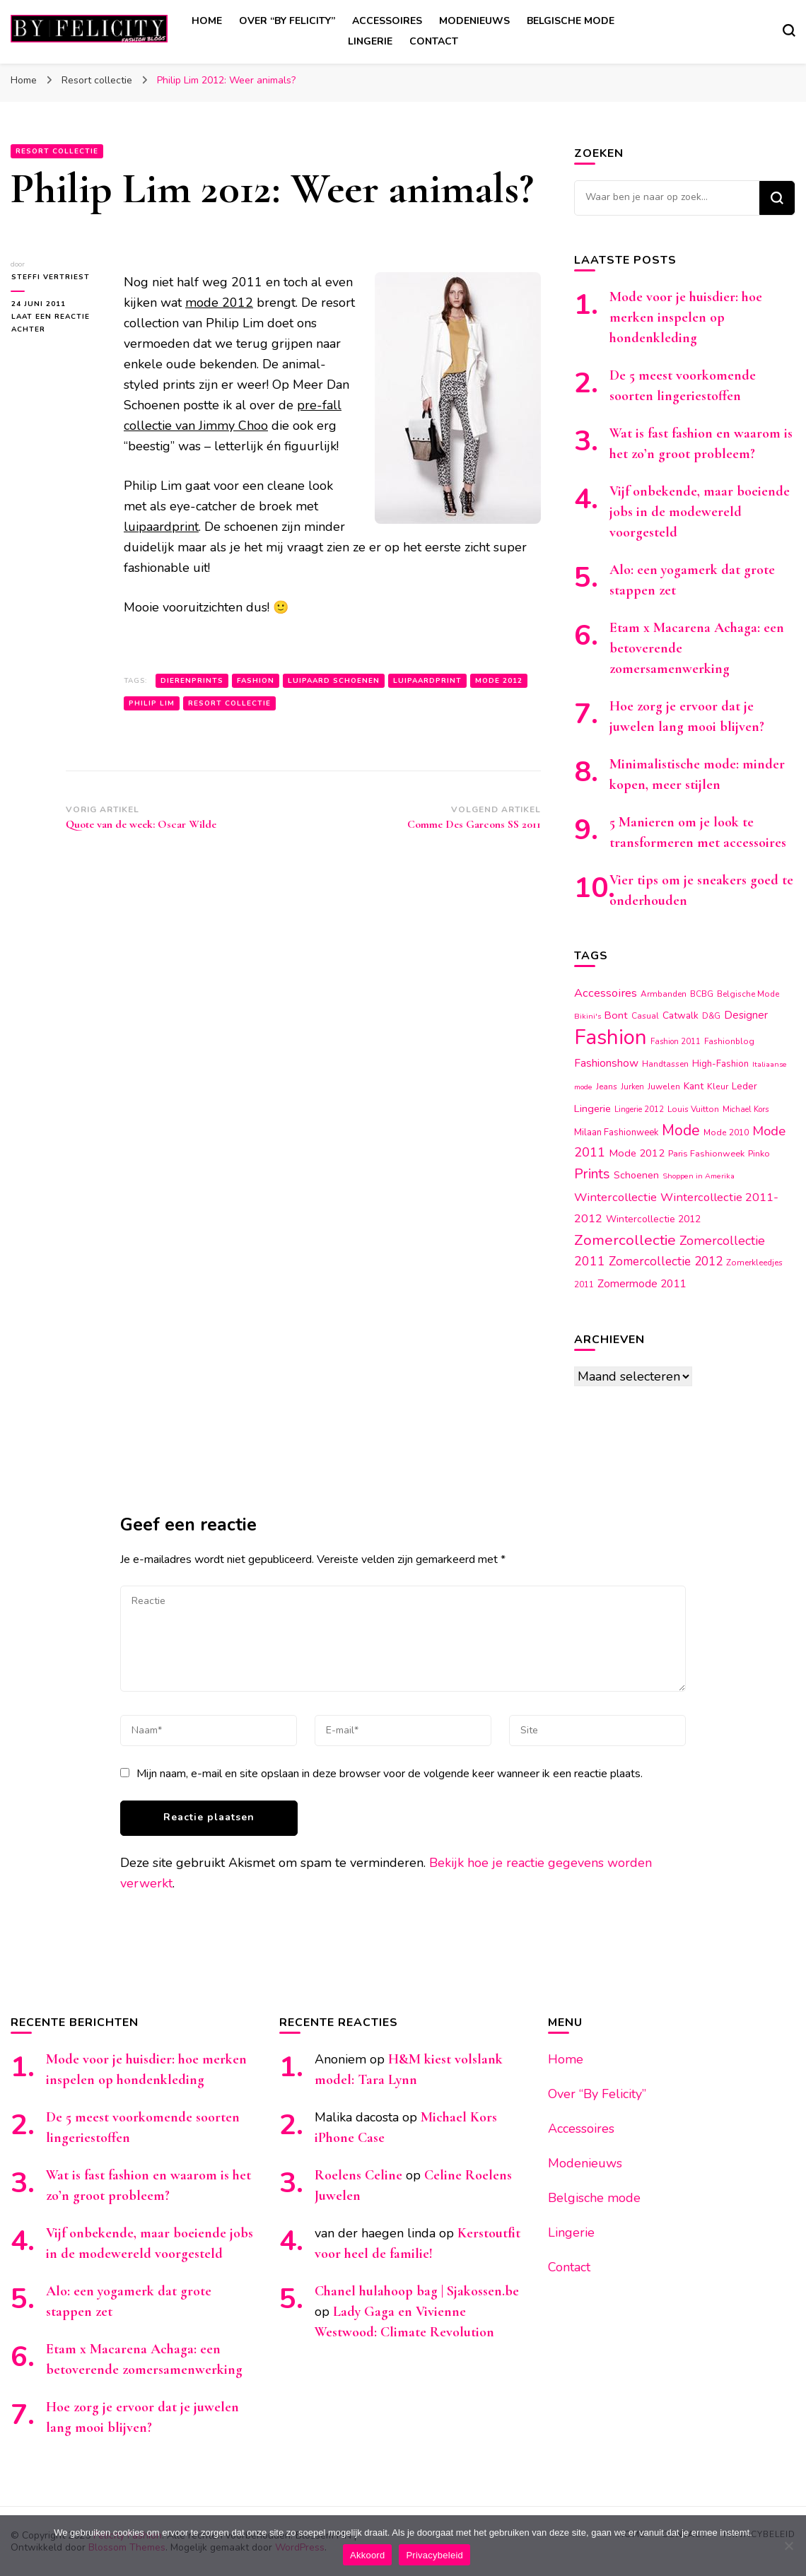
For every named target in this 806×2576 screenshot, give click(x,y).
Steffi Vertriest (50, 277)
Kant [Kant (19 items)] (693, 1086)
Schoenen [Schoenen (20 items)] (636, 1175)
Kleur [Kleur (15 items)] (717, 1086)
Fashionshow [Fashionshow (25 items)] (606, 1063)
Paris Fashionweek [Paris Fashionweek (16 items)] (706, 1153)
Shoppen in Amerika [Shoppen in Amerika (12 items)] (698, 1176)
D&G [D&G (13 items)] (711, 1016)
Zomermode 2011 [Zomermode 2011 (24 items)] (641, 1283)
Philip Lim (152, 703)
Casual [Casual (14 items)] (645, 1015)
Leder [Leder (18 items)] (744, 1086)
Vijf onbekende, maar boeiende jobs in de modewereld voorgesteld (699, 512)
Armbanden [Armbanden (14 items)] (664, 994)
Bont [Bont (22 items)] (616, 1015)
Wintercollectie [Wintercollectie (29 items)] (615, 1197)
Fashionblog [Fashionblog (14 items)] (729, 1041)
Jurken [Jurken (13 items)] (632, 1087)
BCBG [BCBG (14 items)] (701, 994)
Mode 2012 (498, 681)
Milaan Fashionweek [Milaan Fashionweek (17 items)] (616, 1132)
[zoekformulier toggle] (789, 30)
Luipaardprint (427, 681)
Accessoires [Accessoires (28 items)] (605, 993)
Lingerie (370, 41)
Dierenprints (191, 681)
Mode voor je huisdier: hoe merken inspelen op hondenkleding (685, 317)
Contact (433, 41)
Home (207, 21)
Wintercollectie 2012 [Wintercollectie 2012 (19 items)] (653, 1219)
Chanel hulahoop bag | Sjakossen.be (417, 2291)
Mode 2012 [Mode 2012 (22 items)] (637, 1153)
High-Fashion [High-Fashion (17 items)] (720, 1064)
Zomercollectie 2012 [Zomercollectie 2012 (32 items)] (666, 1261)
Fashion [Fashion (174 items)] (610, 1037)
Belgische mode (570, 21)
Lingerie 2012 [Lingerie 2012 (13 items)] (639, 1109)
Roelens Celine (358, 2175)
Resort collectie (57, 151)
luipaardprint (161, 526)
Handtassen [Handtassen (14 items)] (665, 1064)
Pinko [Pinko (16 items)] (759, 1153)
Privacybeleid (434, 2555)
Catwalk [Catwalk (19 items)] (680, 1015)
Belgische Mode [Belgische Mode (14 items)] (748, 994)
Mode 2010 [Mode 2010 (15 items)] (726, 1132)
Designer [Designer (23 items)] (746, 1015)
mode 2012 (219, 302)
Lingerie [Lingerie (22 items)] (592, 1108)
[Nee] (788, 2546)
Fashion (255, 681)
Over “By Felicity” (287, 21)
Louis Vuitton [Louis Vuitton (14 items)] (693, 1109)
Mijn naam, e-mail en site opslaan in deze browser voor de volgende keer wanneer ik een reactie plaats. (389, 1773)
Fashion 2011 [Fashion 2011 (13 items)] (675, 1041)
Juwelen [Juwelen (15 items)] (664, 1086)
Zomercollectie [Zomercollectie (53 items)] (625, 1240)
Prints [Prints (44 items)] (592, 1173)
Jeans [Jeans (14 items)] (606, 1086)
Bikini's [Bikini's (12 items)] (587, 1016)
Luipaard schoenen (334, 681)
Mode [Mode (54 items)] (681, 1130)
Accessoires (387, 21)
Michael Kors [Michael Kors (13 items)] (746, 1109)
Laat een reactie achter (50, 324)
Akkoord (367, 2555)
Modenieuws (474, 21)
